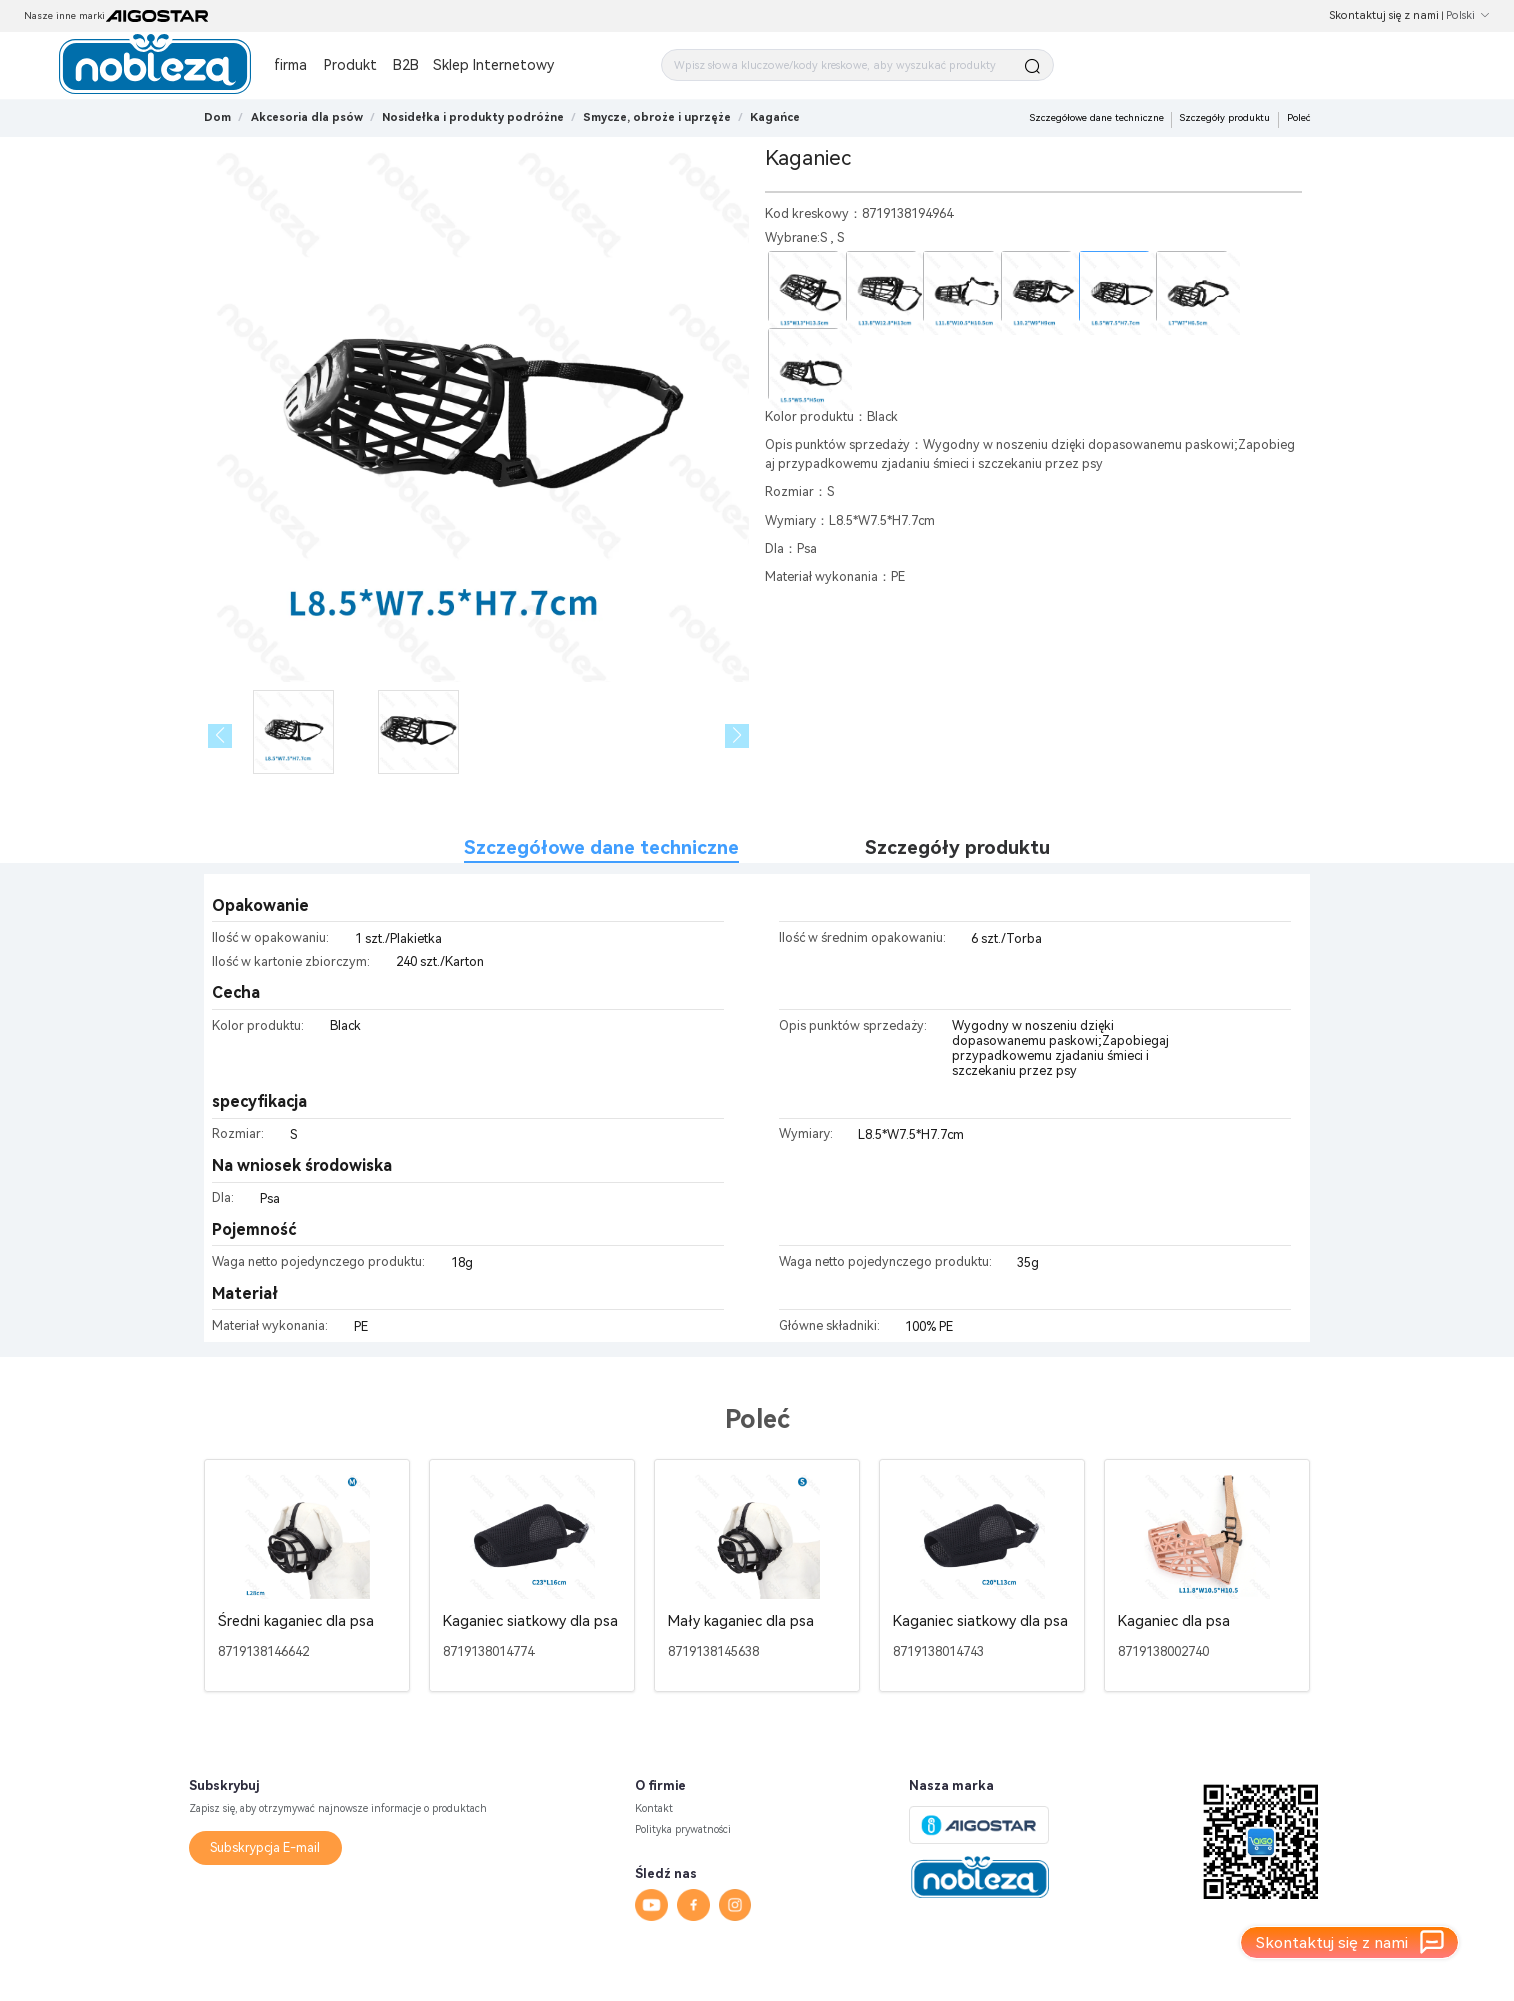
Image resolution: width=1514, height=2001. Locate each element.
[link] (307, 117)
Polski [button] (1468, 15)
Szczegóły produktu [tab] (957, 847)
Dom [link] (217, 117)
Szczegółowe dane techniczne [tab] (601, 847)
